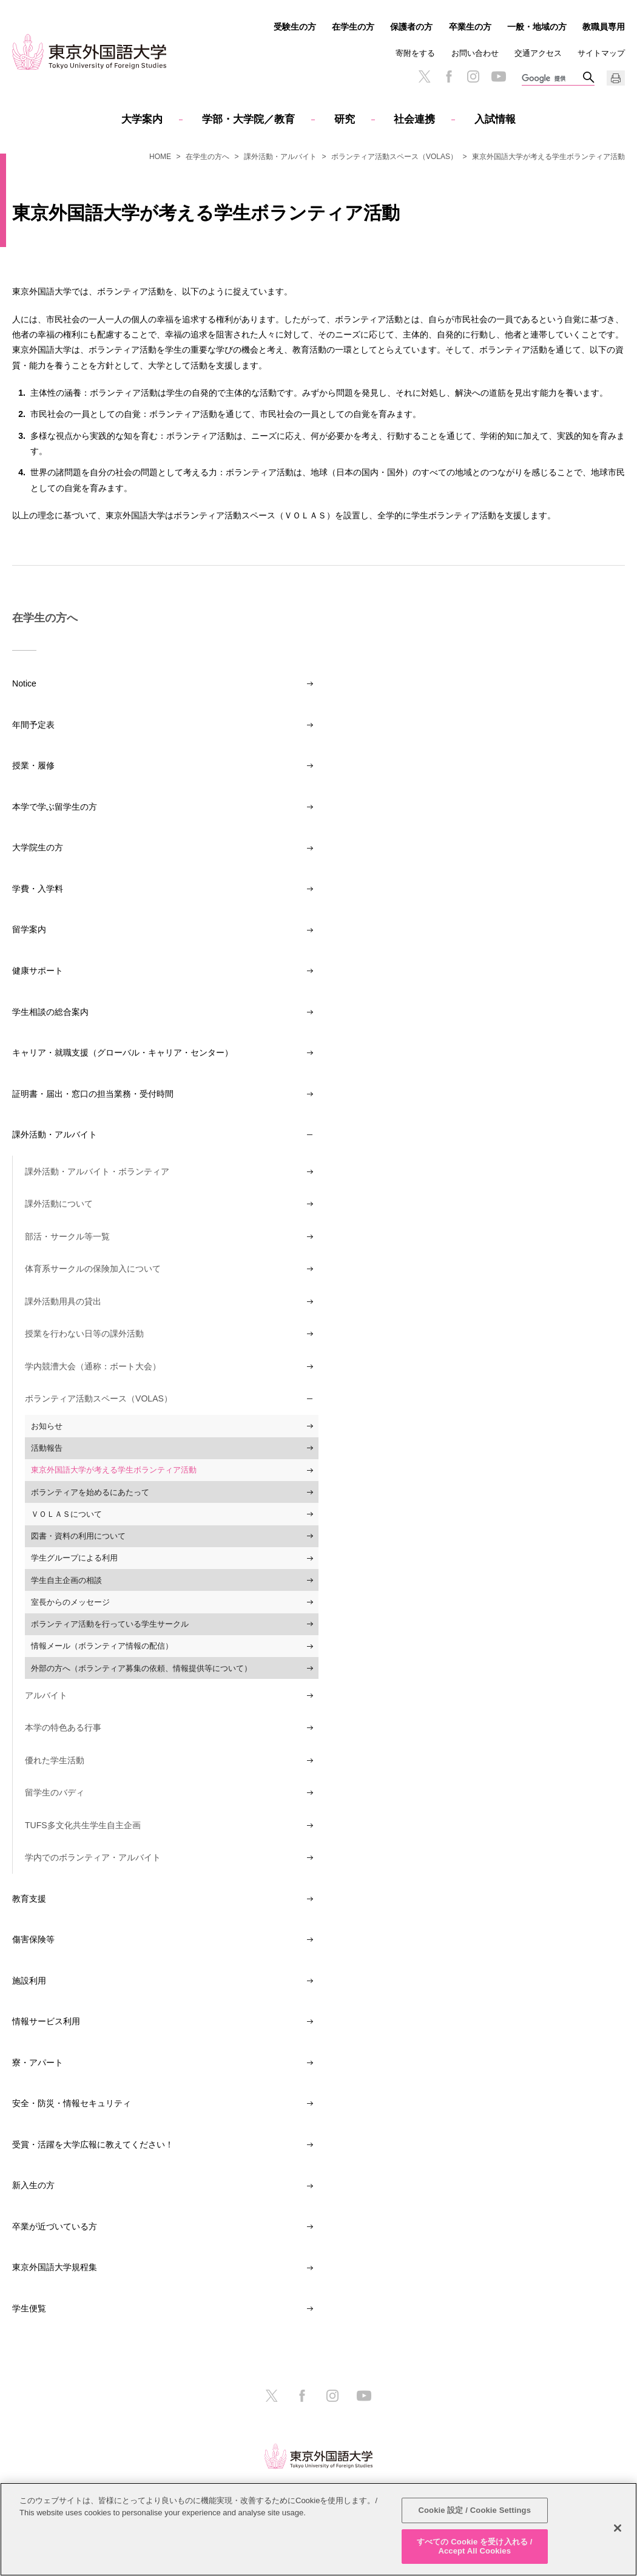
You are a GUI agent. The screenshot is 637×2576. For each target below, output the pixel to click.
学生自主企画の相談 (66, 1580)
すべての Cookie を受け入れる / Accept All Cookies (474, 2546)
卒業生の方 (470, 27)
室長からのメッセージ (70, 1602)
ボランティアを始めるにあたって (90, 1492)
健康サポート (37, 970)
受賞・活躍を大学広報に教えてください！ (93, 2144)
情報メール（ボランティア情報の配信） (102, 1645)
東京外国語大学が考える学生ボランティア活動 (114, 1469)
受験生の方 (295, 27)
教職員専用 (603, 27)
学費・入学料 (37, 888)
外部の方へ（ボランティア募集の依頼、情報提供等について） (141, 1668)
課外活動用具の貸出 (63, 1301)
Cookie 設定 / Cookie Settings (474, 2510)
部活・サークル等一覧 (67, 1236)
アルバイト (46, 1695)
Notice (24, 683)
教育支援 (29, 1898)
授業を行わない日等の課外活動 (84, 1333)
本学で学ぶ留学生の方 (54, 807)
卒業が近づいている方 (54, 2226)
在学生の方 (353, 27)
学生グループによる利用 (74, 1557)
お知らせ (46, 1426)
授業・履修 (33, 765)
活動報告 (46, 1447)
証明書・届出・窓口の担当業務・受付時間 (93, 1094)
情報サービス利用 (46, 2021)
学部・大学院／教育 (248, 119)
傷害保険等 (33, 1939)
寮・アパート (37, 2062)
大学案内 (142, 119)
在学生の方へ (207, 156)
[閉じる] (617, 2528)
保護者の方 (411, 27)
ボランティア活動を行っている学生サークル (110, 1624)
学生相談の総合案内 (50, 1012)
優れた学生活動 (54, 1760)
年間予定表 (33, 725)
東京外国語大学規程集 (54, 2267)
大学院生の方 (37, 847)
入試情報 (495, 119)
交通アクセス (538, 53)
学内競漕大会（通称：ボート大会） (93, 1366)
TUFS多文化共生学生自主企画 (83, 1825)
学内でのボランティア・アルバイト (93, 1857)
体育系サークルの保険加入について (93, 1268)
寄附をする (415, 53)
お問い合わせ (475, 53)
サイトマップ (601, 53)
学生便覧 (29, 2308)
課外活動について (59, 1203)
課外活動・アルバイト (280, 156)
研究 (344, 119)
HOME (160, 156)
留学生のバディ (54, 1792)
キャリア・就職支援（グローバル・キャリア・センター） (122, 1052)
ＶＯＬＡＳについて (66, 1514)
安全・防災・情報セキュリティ (71, 2103)
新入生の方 (33, 2185)
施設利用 (29, 1980)
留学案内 (29, 929)
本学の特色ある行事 (63, 1727)
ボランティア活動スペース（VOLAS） (394, 156)
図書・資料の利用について (78, 1536)
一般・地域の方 (537, 27)
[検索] (552, 79)
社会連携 (414, 119)
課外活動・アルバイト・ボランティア (97, 1171)
